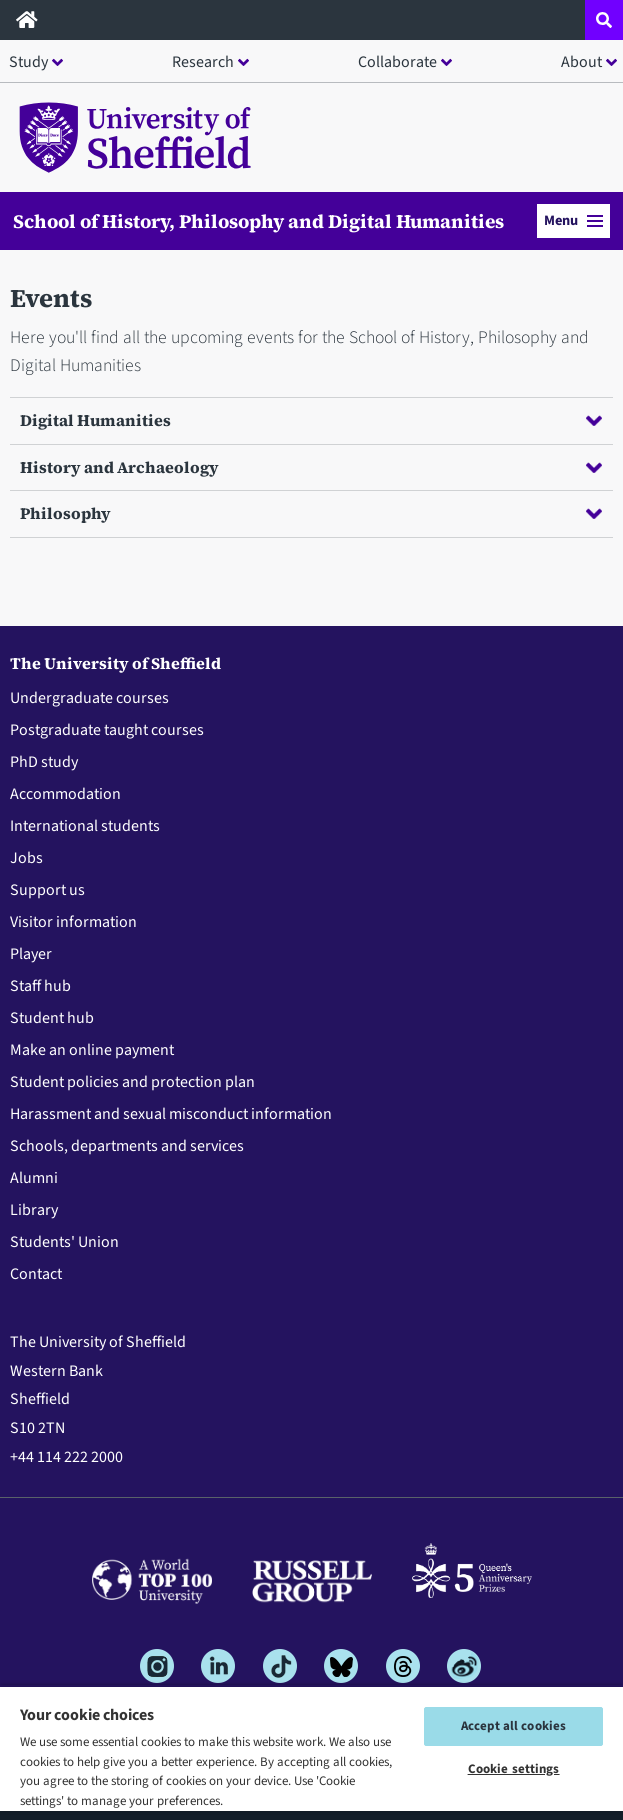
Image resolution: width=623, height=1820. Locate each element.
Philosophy (311, 513)
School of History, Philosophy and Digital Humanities (258, 221)
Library (34, 1210)
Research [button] (203, 62)
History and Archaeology (311, 467)
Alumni (34, 1178)
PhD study (44, 762)
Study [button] (28, 62)
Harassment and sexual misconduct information (171, 1114)
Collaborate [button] (397, 62)
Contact (36, 1274)
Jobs (26, 858)
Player (31, 954)
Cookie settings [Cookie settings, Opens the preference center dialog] (514, 1769)
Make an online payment (92, 1050)
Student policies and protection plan (132, 1082)
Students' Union (64, 1242)
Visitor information (73, 922)
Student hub (52, 1018)
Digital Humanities (311, 420)
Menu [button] (573, 220)
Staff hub (40, 986)
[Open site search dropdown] (604, 20)
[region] (311, 1752)
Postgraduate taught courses (107, 730)
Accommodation (65, 794)
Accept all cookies (513, 1726)
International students (85, 826)
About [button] (581, 62)
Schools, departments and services (127, 1146)
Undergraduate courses (89, 698)
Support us (47, 890)
